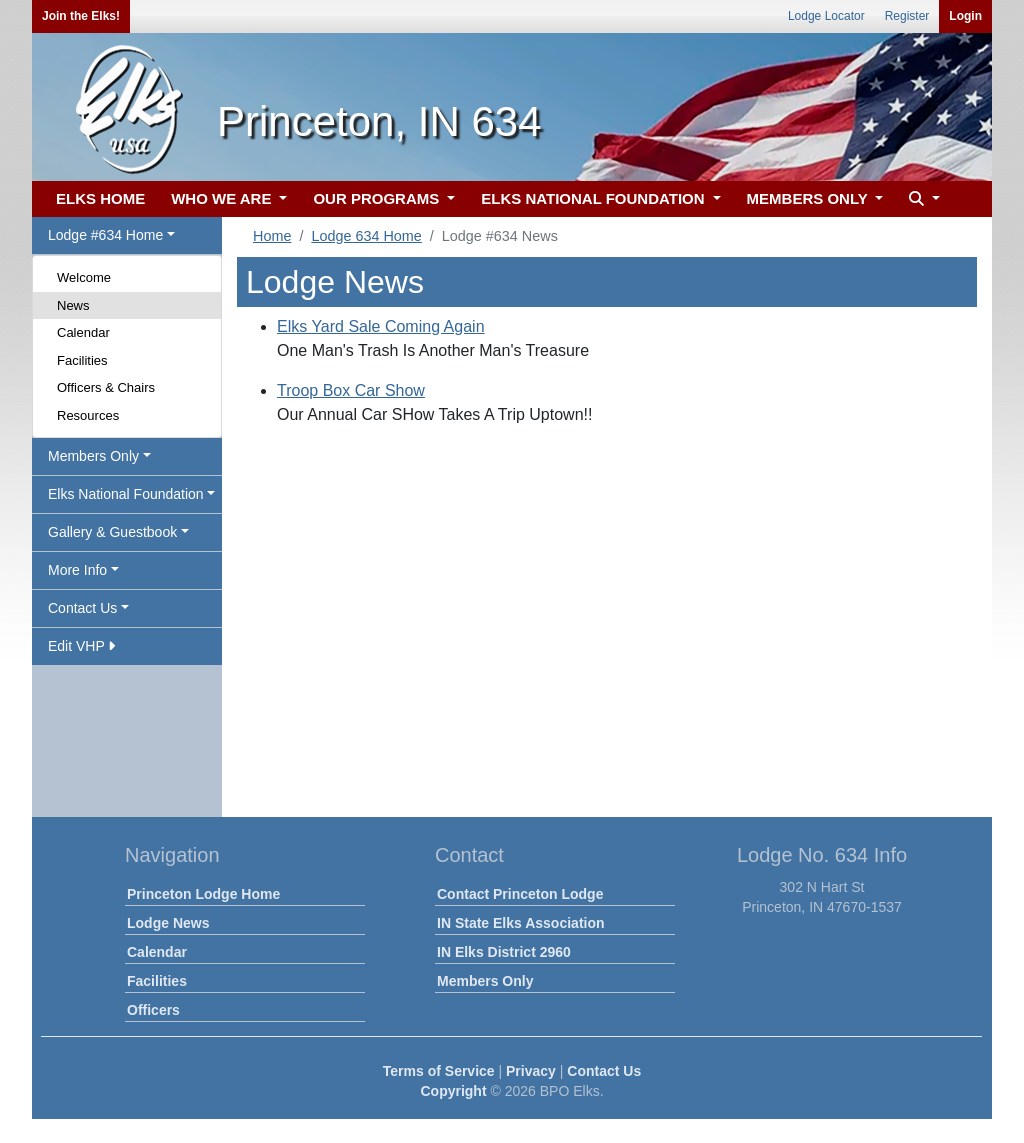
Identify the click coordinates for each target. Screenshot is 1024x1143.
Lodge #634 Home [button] (105, 235)
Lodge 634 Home (366, 236)
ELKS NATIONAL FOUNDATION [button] (595, 198)
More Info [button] (77, 570)
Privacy (531, 1071)
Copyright (453, 1091)
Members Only (485, 981)
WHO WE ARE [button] (223, 198)
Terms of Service (439, 1071)
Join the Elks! (81, 16)
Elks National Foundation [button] (126, 494)
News (73, 305)
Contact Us (604, 1071)
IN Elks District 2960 (504, 952)
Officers (153, 1010)
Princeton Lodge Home (203, 894)
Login (965, 16)
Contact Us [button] (82, 608)
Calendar (83, 332)
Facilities (82, 360)
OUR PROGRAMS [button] (378, 198)
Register (907, 16)
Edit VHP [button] (81, 646)
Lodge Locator (826, 16)
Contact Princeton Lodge (520, 894)
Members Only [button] (93, 456)
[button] (922, 199)
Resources (88, 415)
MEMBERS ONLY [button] (809, 198)
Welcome (84, 277)
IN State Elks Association (521, 923)
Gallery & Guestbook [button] (112, 532)
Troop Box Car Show (351, 390)
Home (272, 236)
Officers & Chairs (106, 387)
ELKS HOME (100, 198)
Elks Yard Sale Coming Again (381, 326)
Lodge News (168, 923)
